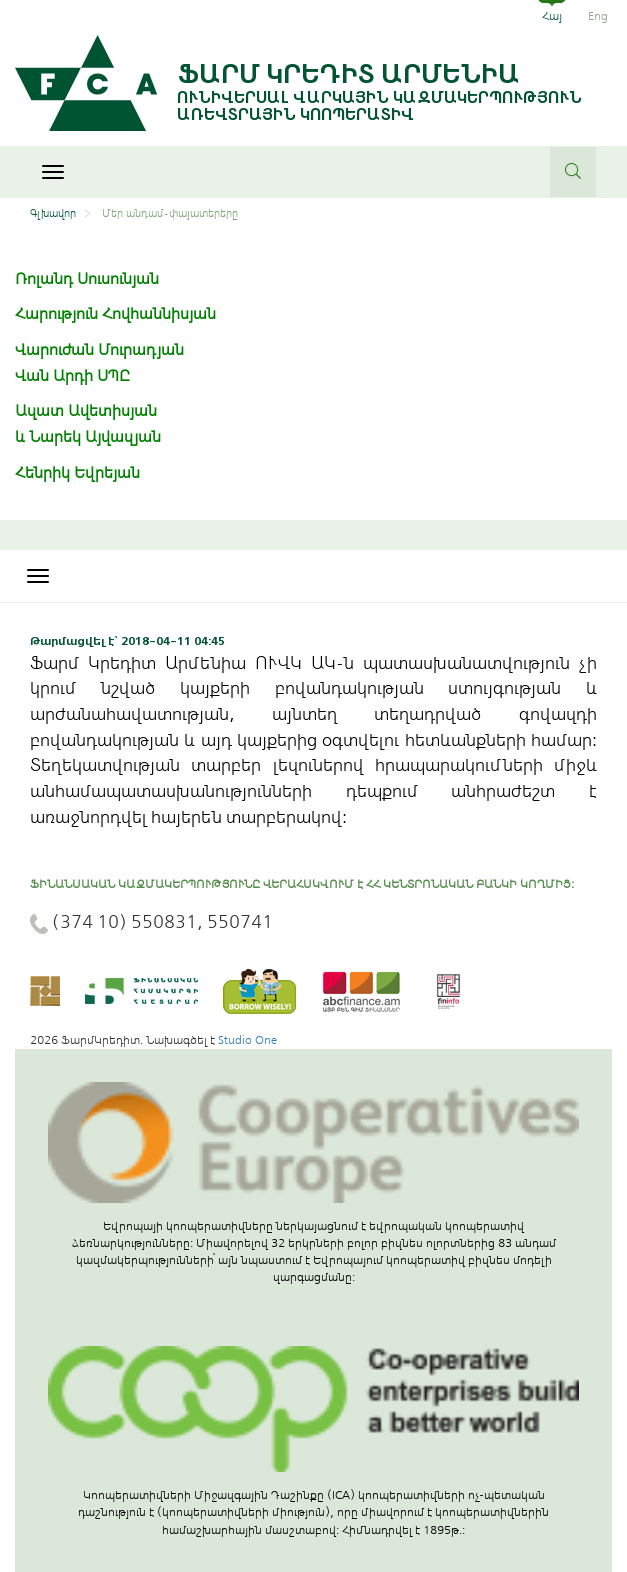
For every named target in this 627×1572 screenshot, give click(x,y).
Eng (598, 16)
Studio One (247, 1040)
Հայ (552, 16)
